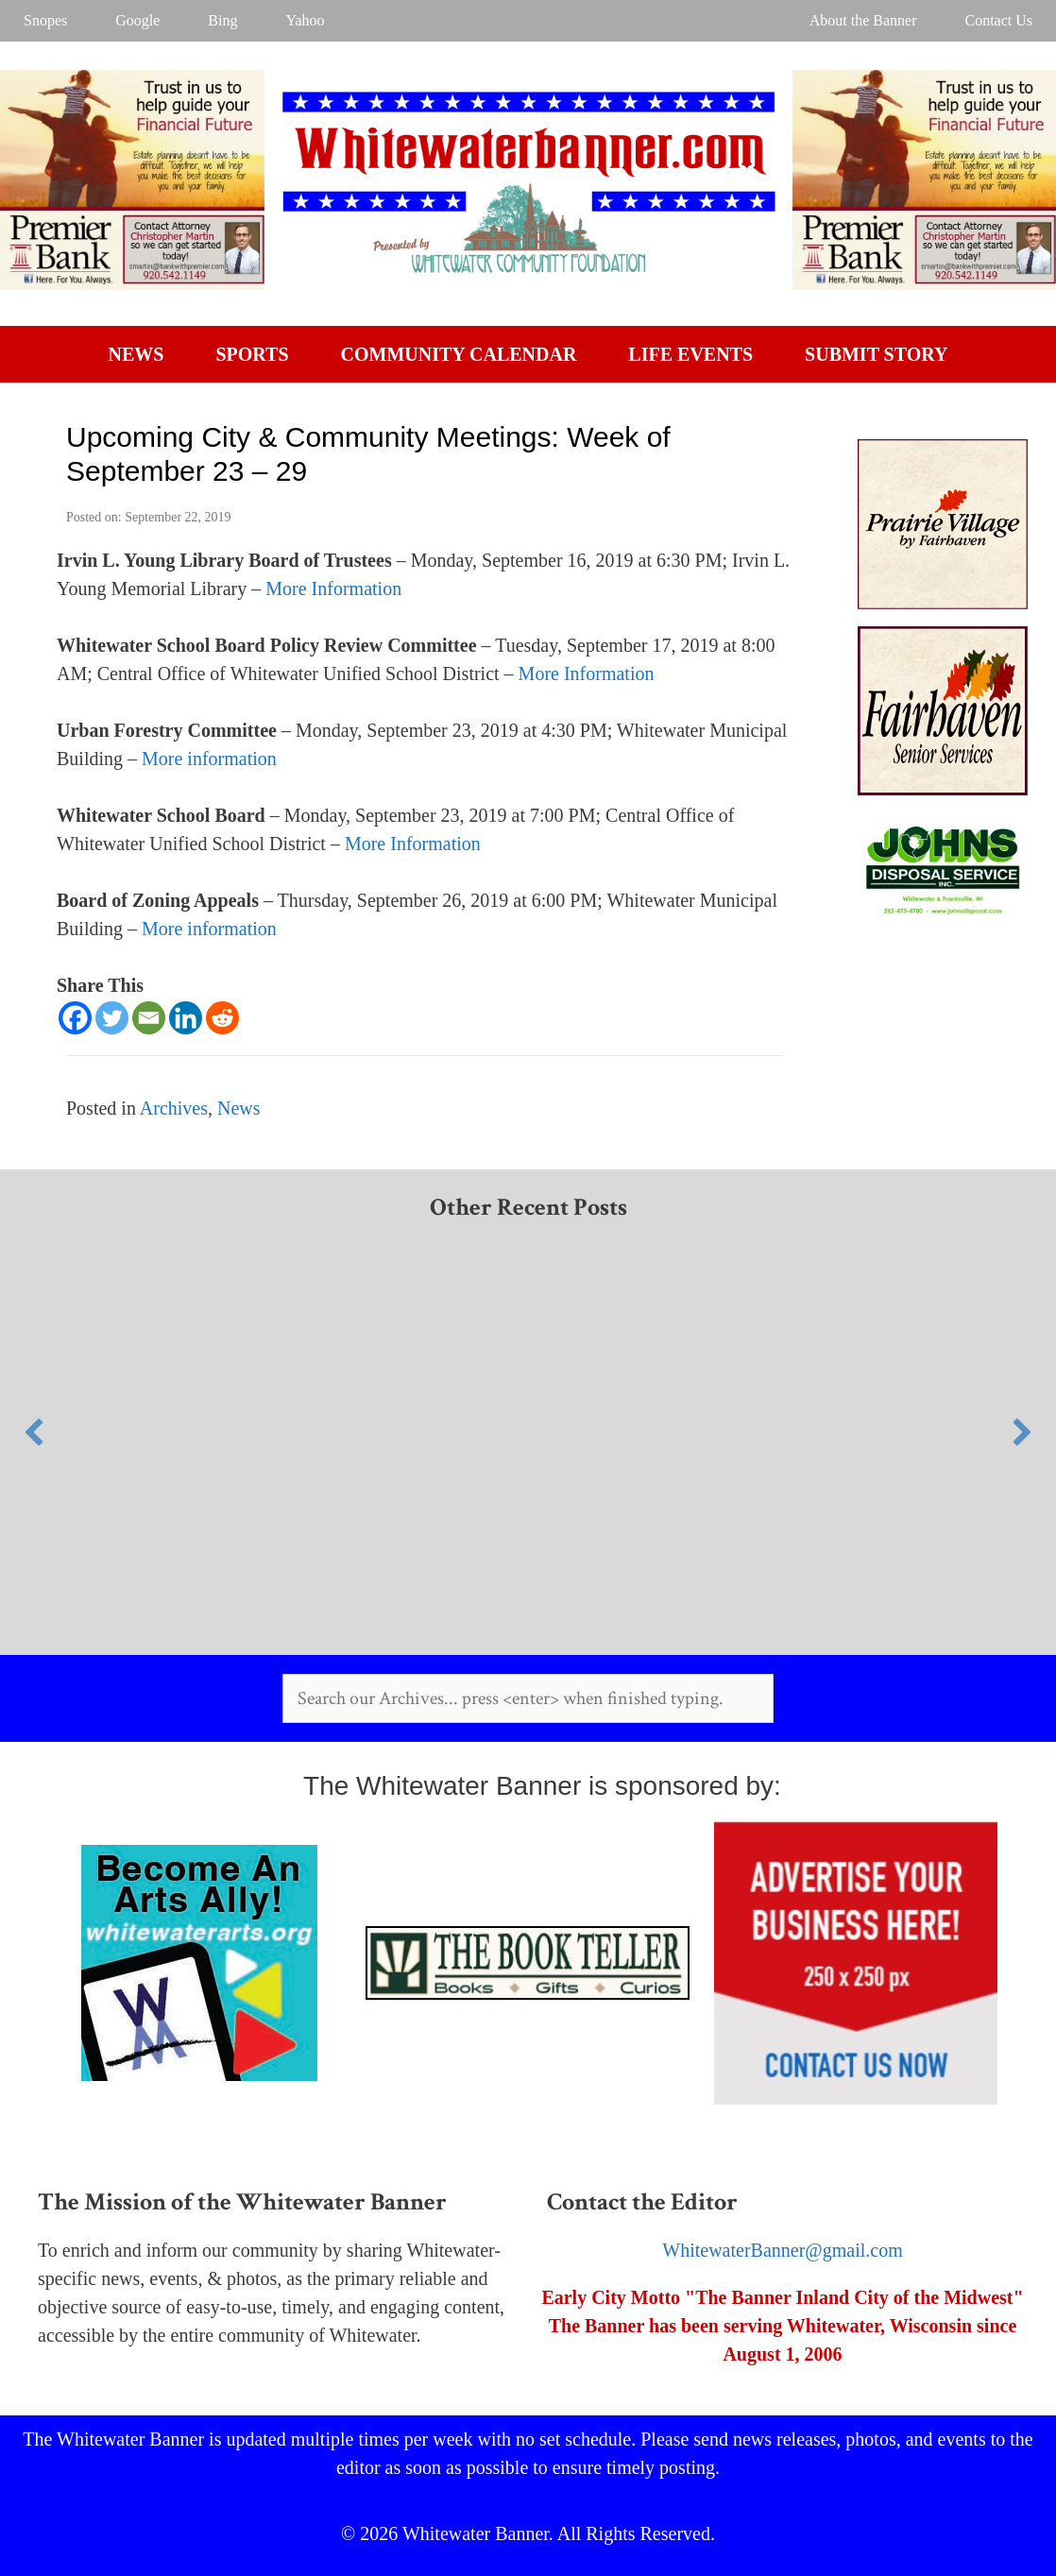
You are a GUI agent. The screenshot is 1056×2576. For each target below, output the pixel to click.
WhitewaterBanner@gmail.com (782, 2250)
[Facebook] (75, 1017)
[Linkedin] (185, 1017)
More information (209, 928)
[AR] (943, 919)
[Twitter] (111, 1017)
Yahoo (304, 20)
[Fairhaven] (943, 788)
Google (137, 20)
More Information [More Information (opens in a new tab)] (333, 588)
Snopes (45, 20)
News (239, 1108)
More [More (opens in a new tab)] (164, 758)
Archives (174, 1108)
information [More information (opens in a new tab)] (231, 758)
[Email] (148, 1017)
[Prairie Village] (943, 602)
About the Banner (863, 20)
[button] (34, 1432)
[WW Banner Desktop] (132, 283)
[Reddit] (222, 1017)
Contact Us (998, 20)
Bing (222, 20)
